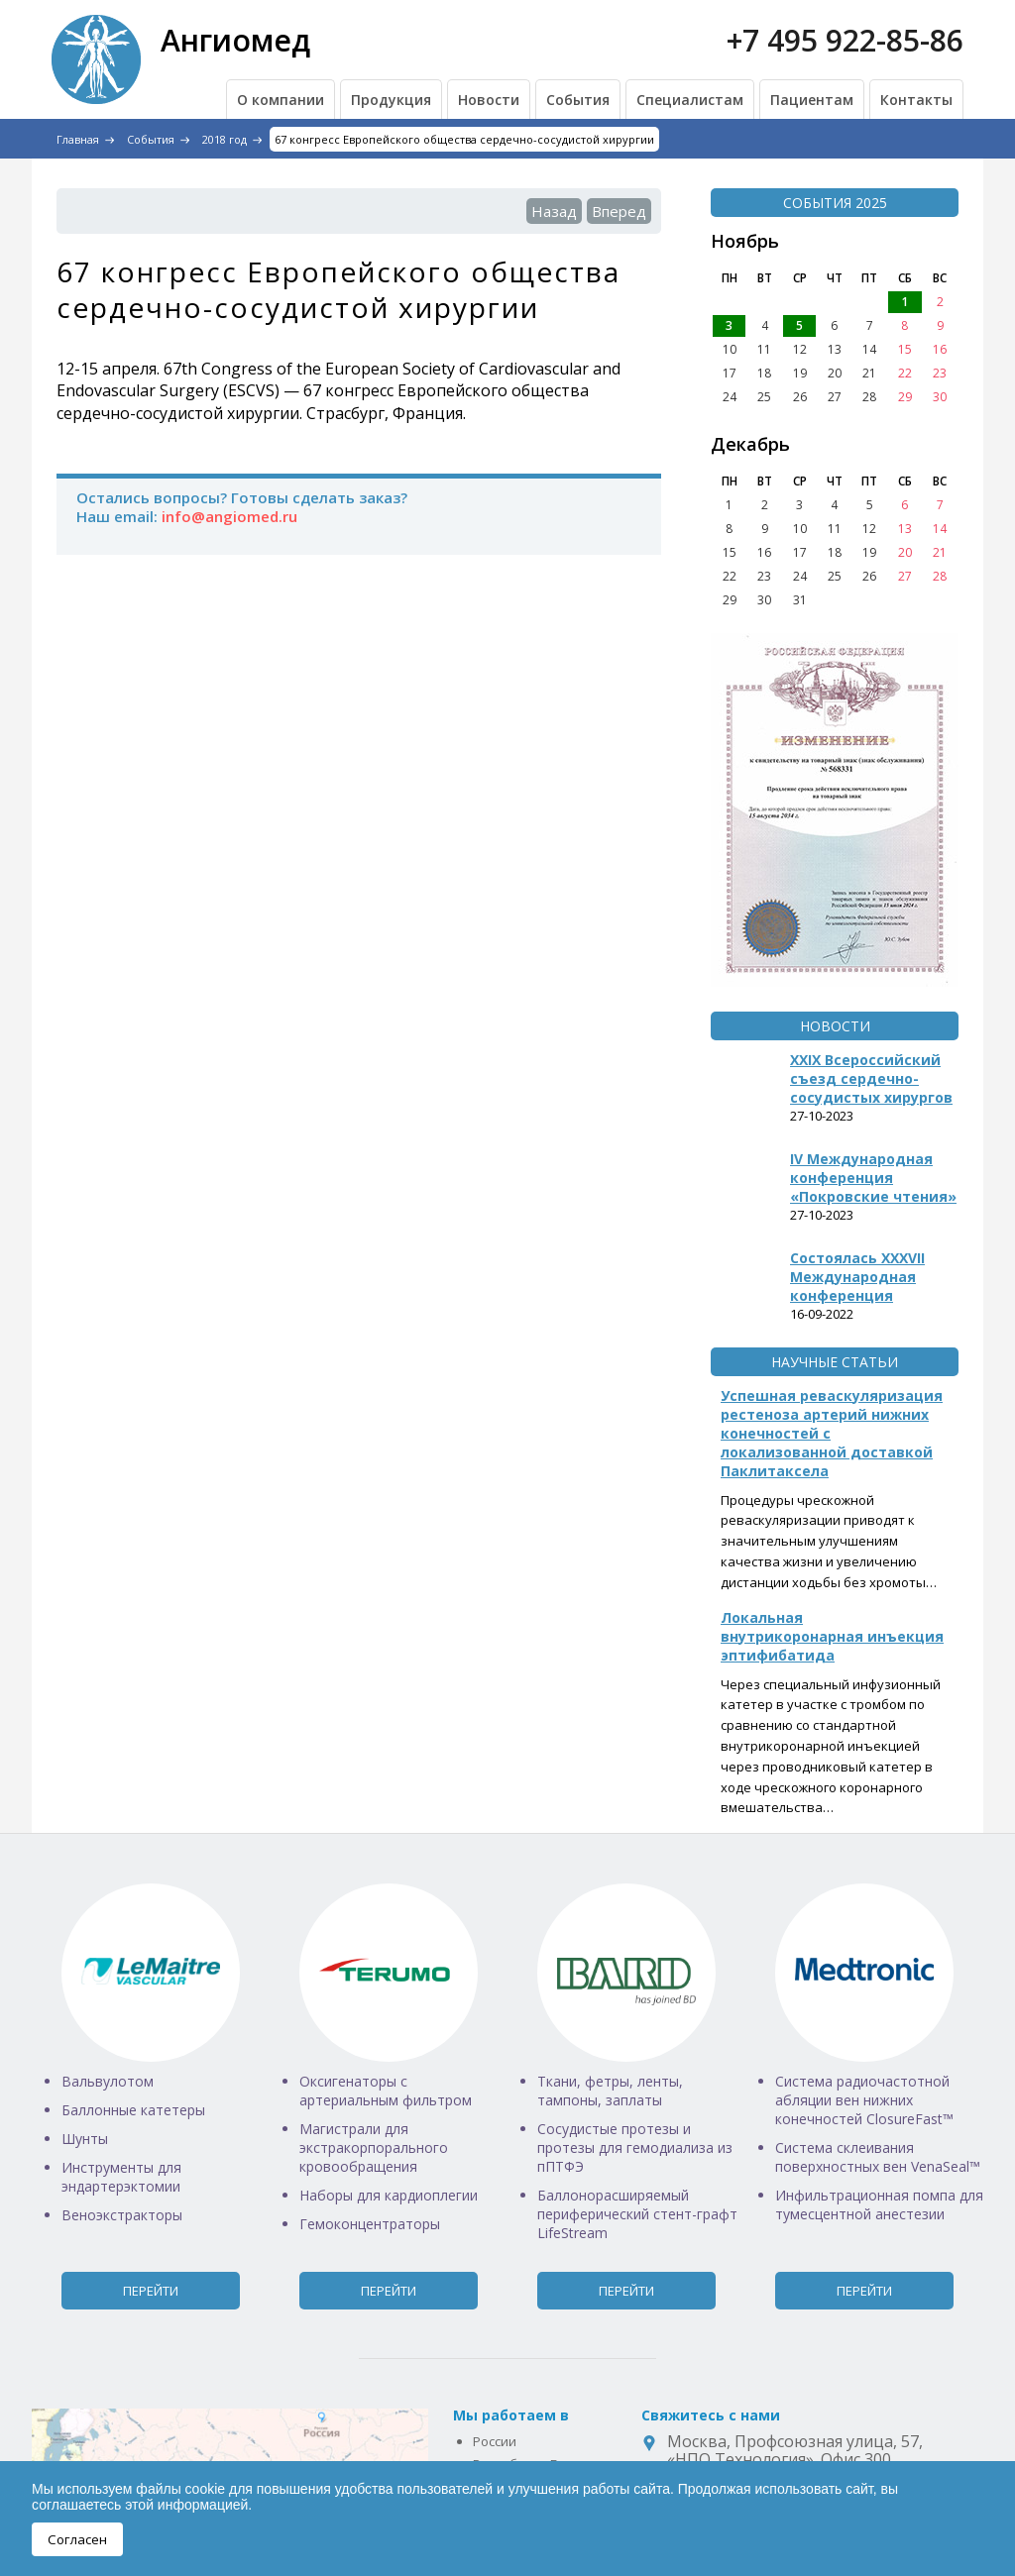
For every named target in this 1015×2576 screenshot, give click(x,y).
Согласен (77, 2539)
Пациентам (811, 99)
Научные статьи (834, 1361)
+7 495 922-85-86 (845, 40)
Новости (488, 99)
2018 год (224, 139)
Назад (554, 211)
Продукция (391, 99)
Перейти (150, 2291)
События (578, 99)
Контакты (916, 99)
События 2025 (835, 202)
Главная (77, 139)
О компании (280, 99)
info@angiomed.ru (229, 516)
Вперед (619, 211)
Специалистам (689, 99)
